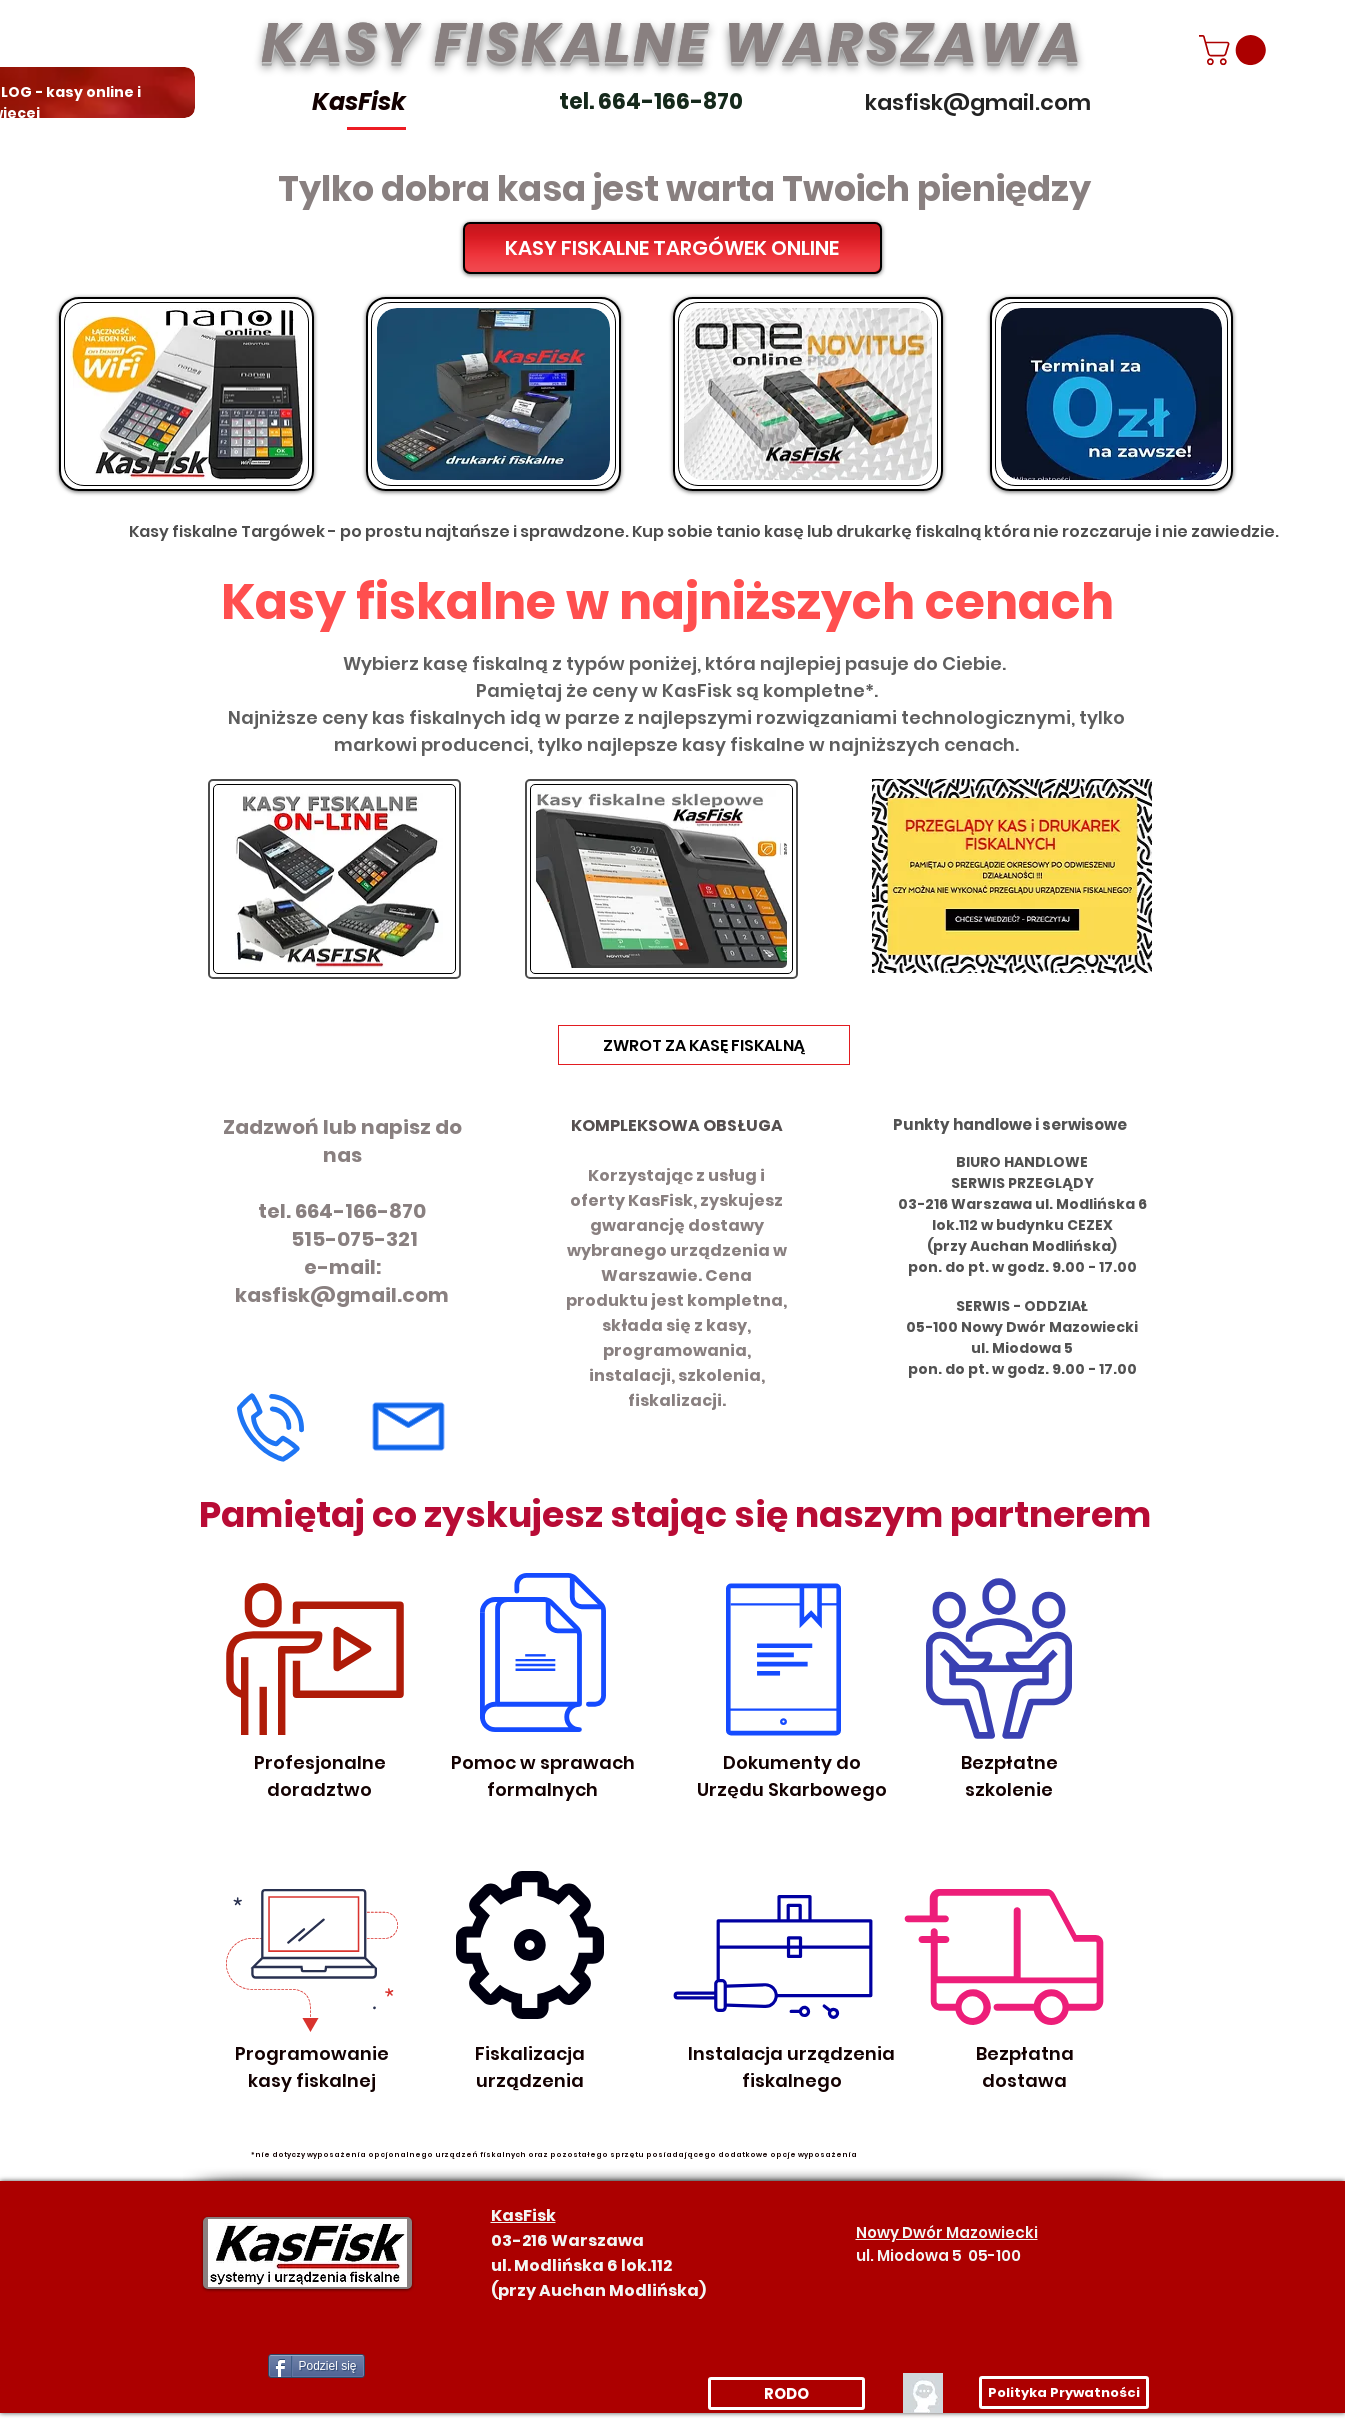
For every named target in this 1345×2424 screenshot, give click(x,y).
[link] (1236, 50)
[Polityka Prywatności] (1064, 2392)
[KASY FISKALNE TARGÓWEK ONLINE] (672, 248)
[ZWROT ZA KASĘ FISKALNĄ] (704, 1045)
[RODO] (786, 2393)
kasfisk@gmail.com (342, 1295)
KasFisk (359, 101)
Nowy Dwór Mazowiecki (947, 2232)
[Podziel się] (316, 2366)
